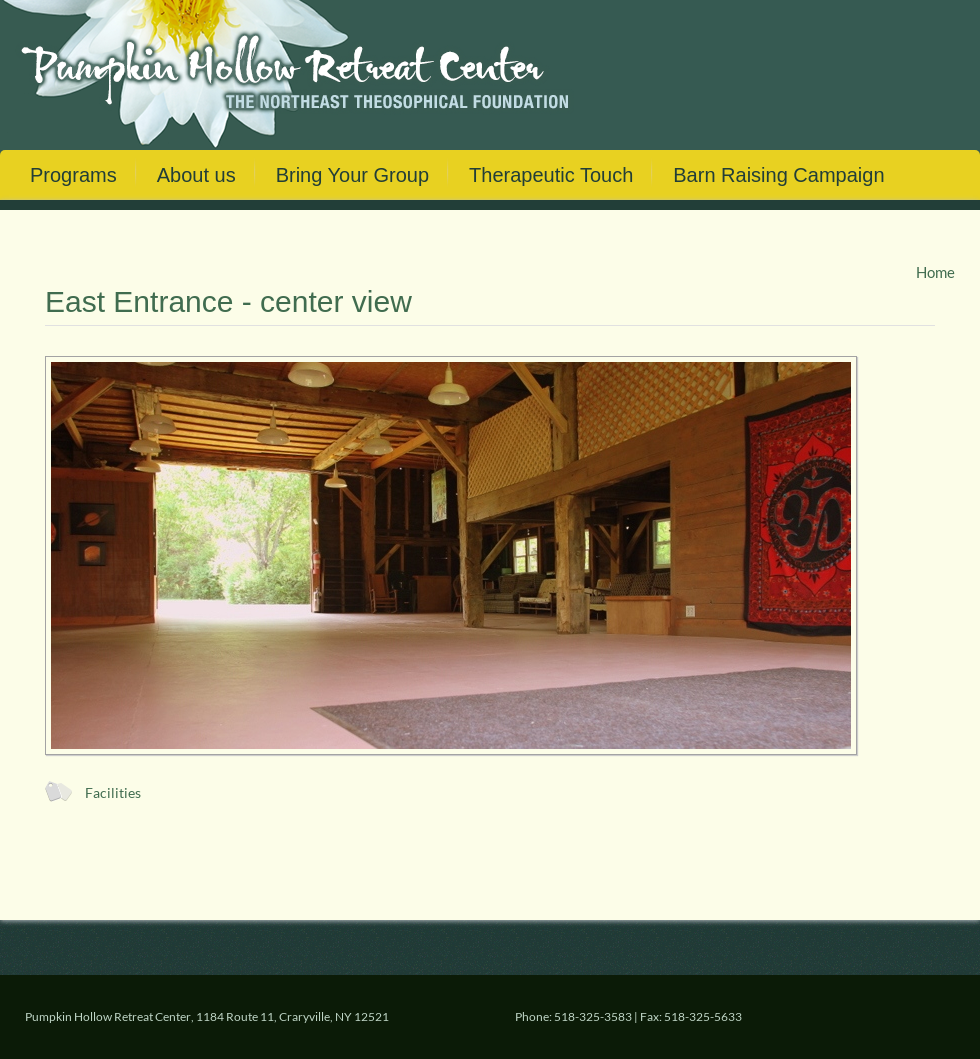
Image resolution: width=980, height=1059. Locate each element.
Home (935, 272)
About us (196, 175)
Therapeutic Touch (551, 175)
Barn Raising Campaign (778, 175)
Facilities (113, 793)
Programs (73, 175)
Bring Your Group (352, 175)
